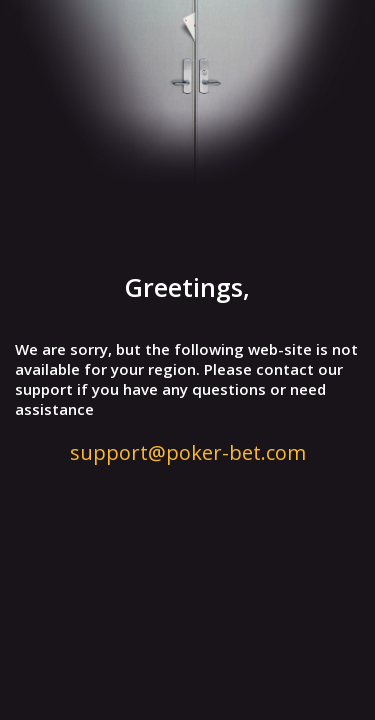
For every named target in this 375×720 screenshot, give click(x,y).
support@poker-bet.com (188, 452)
